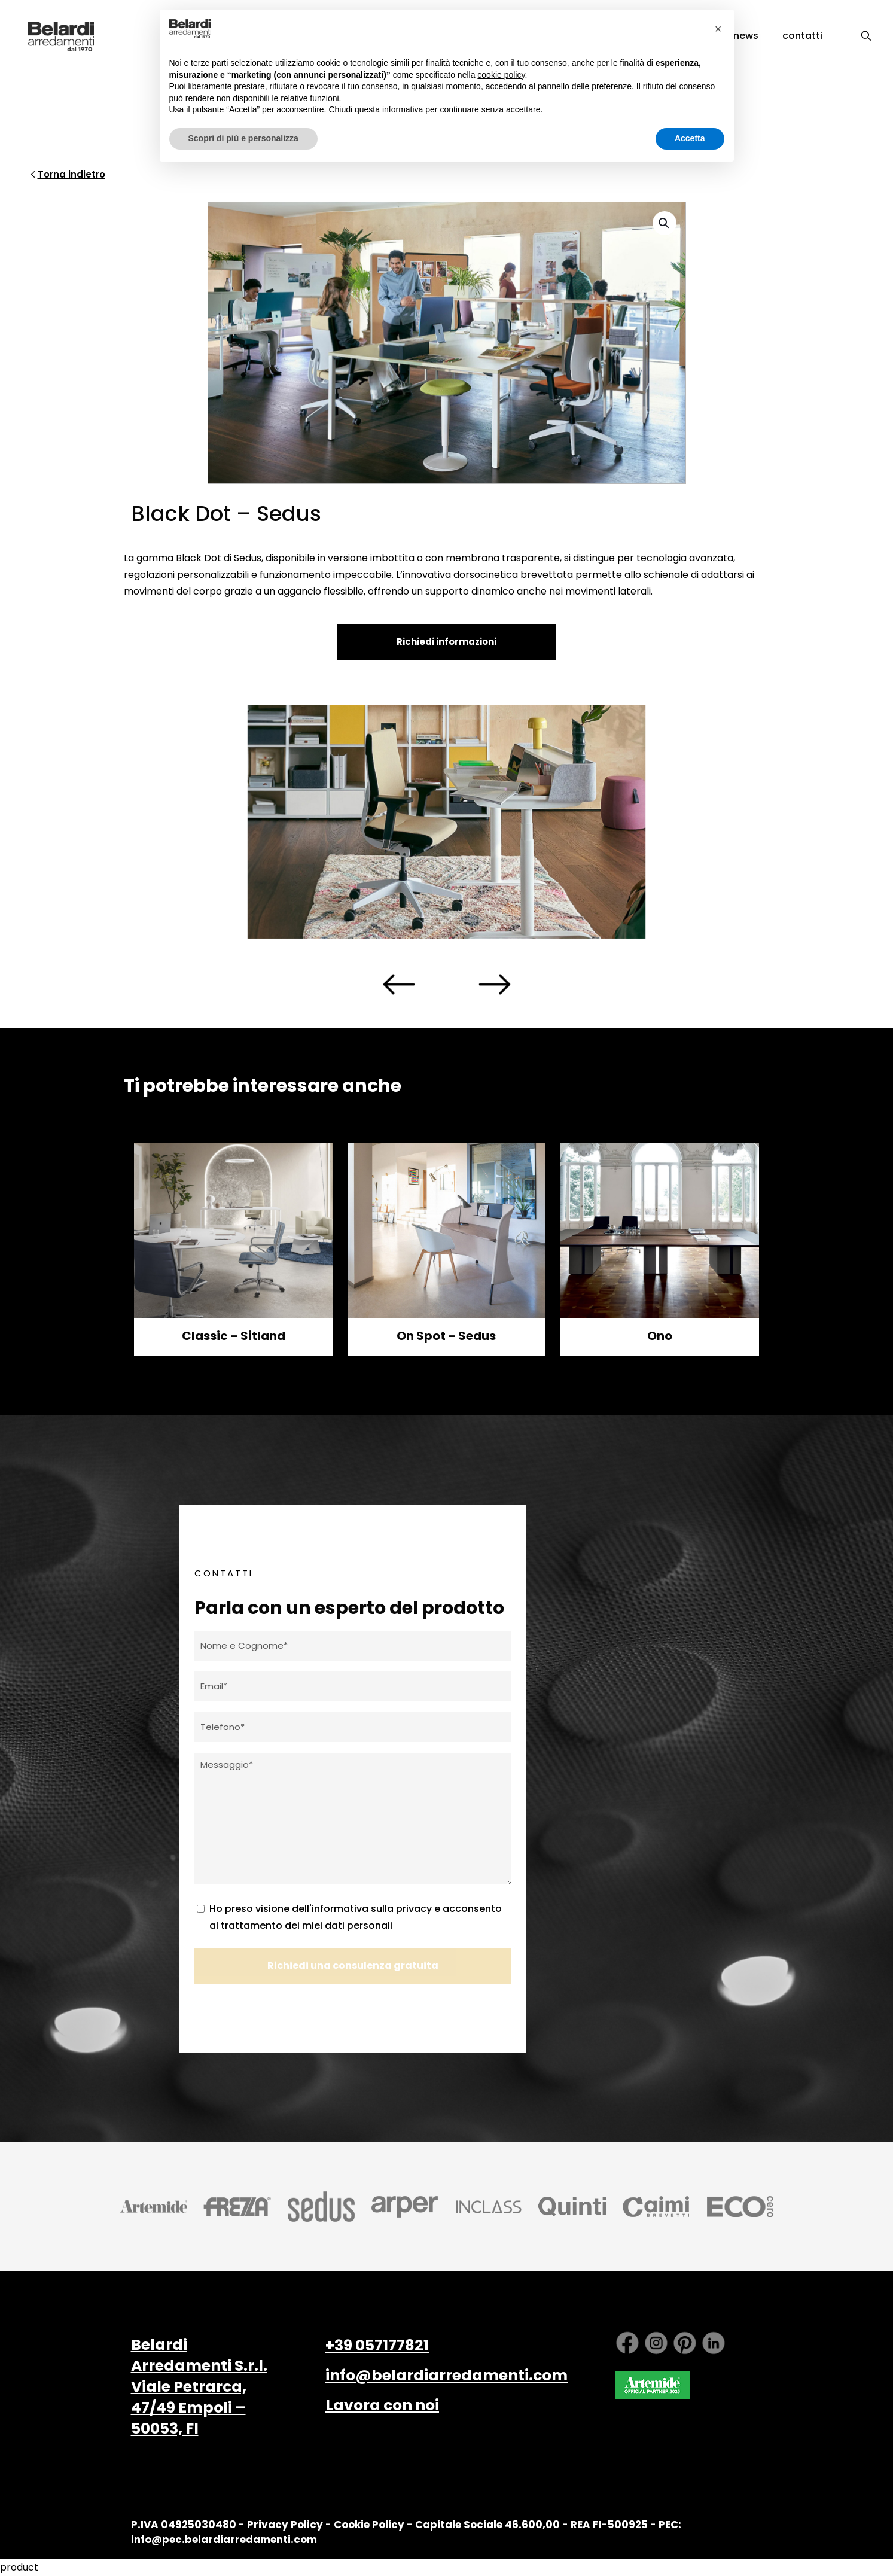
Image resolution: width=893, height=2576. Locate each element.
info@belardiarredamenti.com (446, 2375)
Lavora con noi (382, 2405)
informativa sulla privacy (372, 1909)
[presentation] (399, 985)
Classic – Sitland (233, 1335)
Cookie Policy (369, 2524)
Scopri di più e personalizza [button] (243, 138)
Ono (659, 1335)
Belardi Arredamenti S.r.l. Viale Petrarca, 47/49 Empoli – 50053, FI (199, 2386)
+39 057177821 (377, 2345)
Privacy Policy (285, 2524)
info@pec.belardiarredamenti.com (224, 2539)
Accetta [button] (690, 138)
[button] (664, 223)
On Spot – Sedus (446, 1335)
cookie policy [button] (501, 75)
